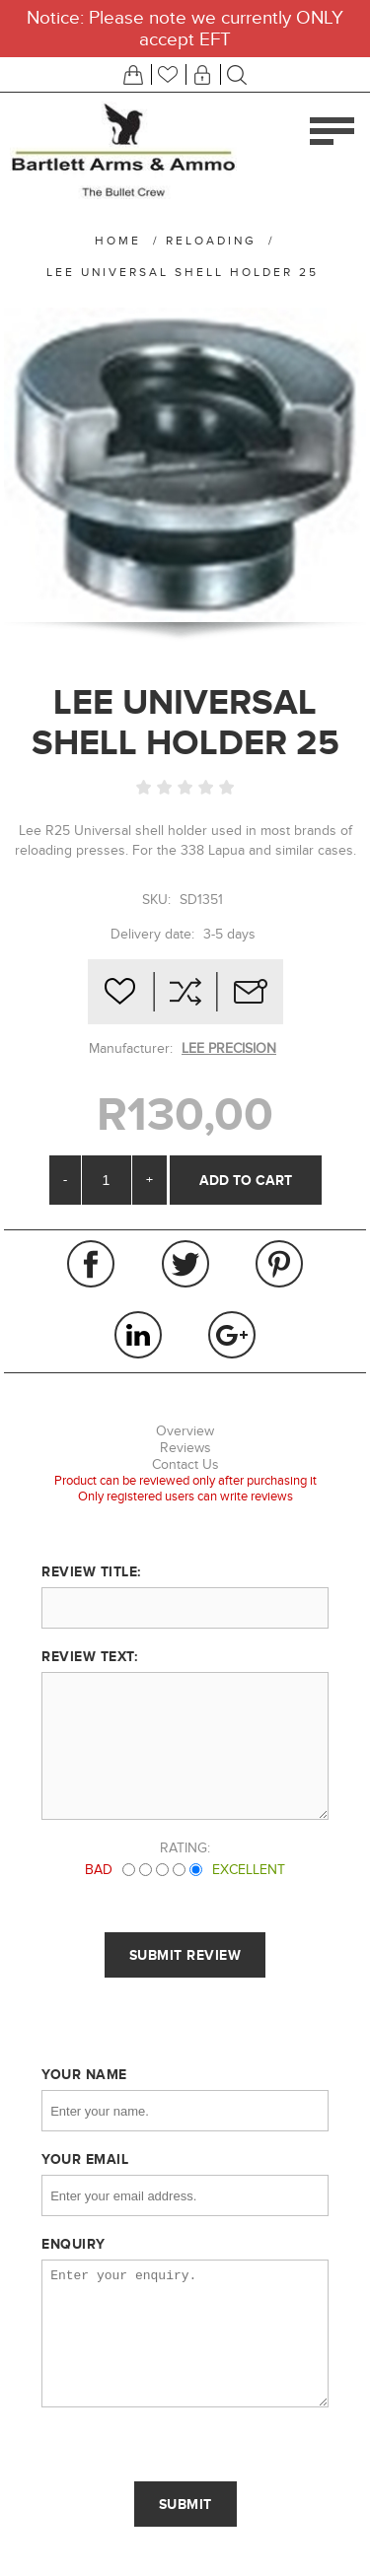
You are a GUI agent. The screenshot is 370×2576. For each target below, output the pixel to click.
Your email (84, 2159)
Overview (185, 1431)
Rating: (185, 1848)
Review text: (89, 1656)
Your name (84, 2074)
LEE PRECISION (229, 1048)
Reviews (185, 1447)
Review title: (91, 1571)
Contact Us (185, 1464)
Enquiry (73, 2244)
